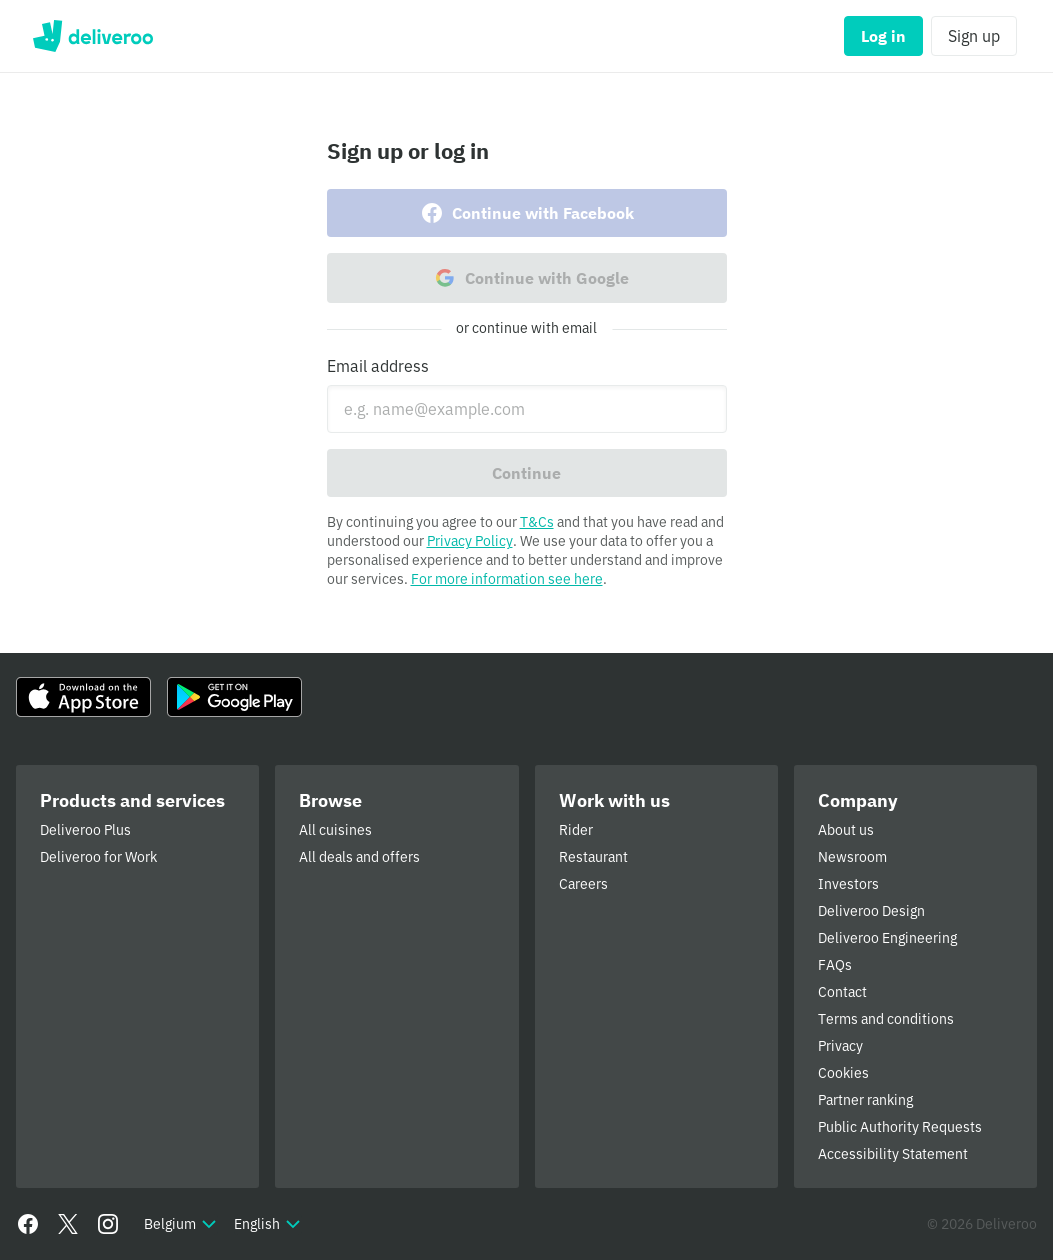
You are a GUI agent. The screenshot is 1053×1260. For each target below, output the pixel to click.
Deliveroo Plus (85, 830)
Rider (576, 830)
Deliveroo (92, 36)
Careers (583, 884)
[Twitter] (68, 1224)
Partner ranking (865, 1100)
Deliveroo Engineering (887, 938)
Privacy (840, 1046)
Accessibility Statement (893, 1154)
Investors (848, 884)
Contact (842, 992)
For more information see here (507, 579)
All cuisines (335, 830)
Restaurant (593, 857)
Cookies (843, 1073)
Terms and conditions (886, 1019)
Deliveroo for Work (98, 857)
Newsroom (852, 857)
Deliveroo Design (871, 911)
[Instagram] (108, 1224)
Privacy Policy (470, 541)
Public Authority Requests (900, 1127)
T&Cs (537, 522)
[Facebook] (28, 1224)
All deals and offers (359, 857)
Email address (378, 366)
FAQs (835, 965)
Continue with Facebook (527, 213)
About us (846, 830)
